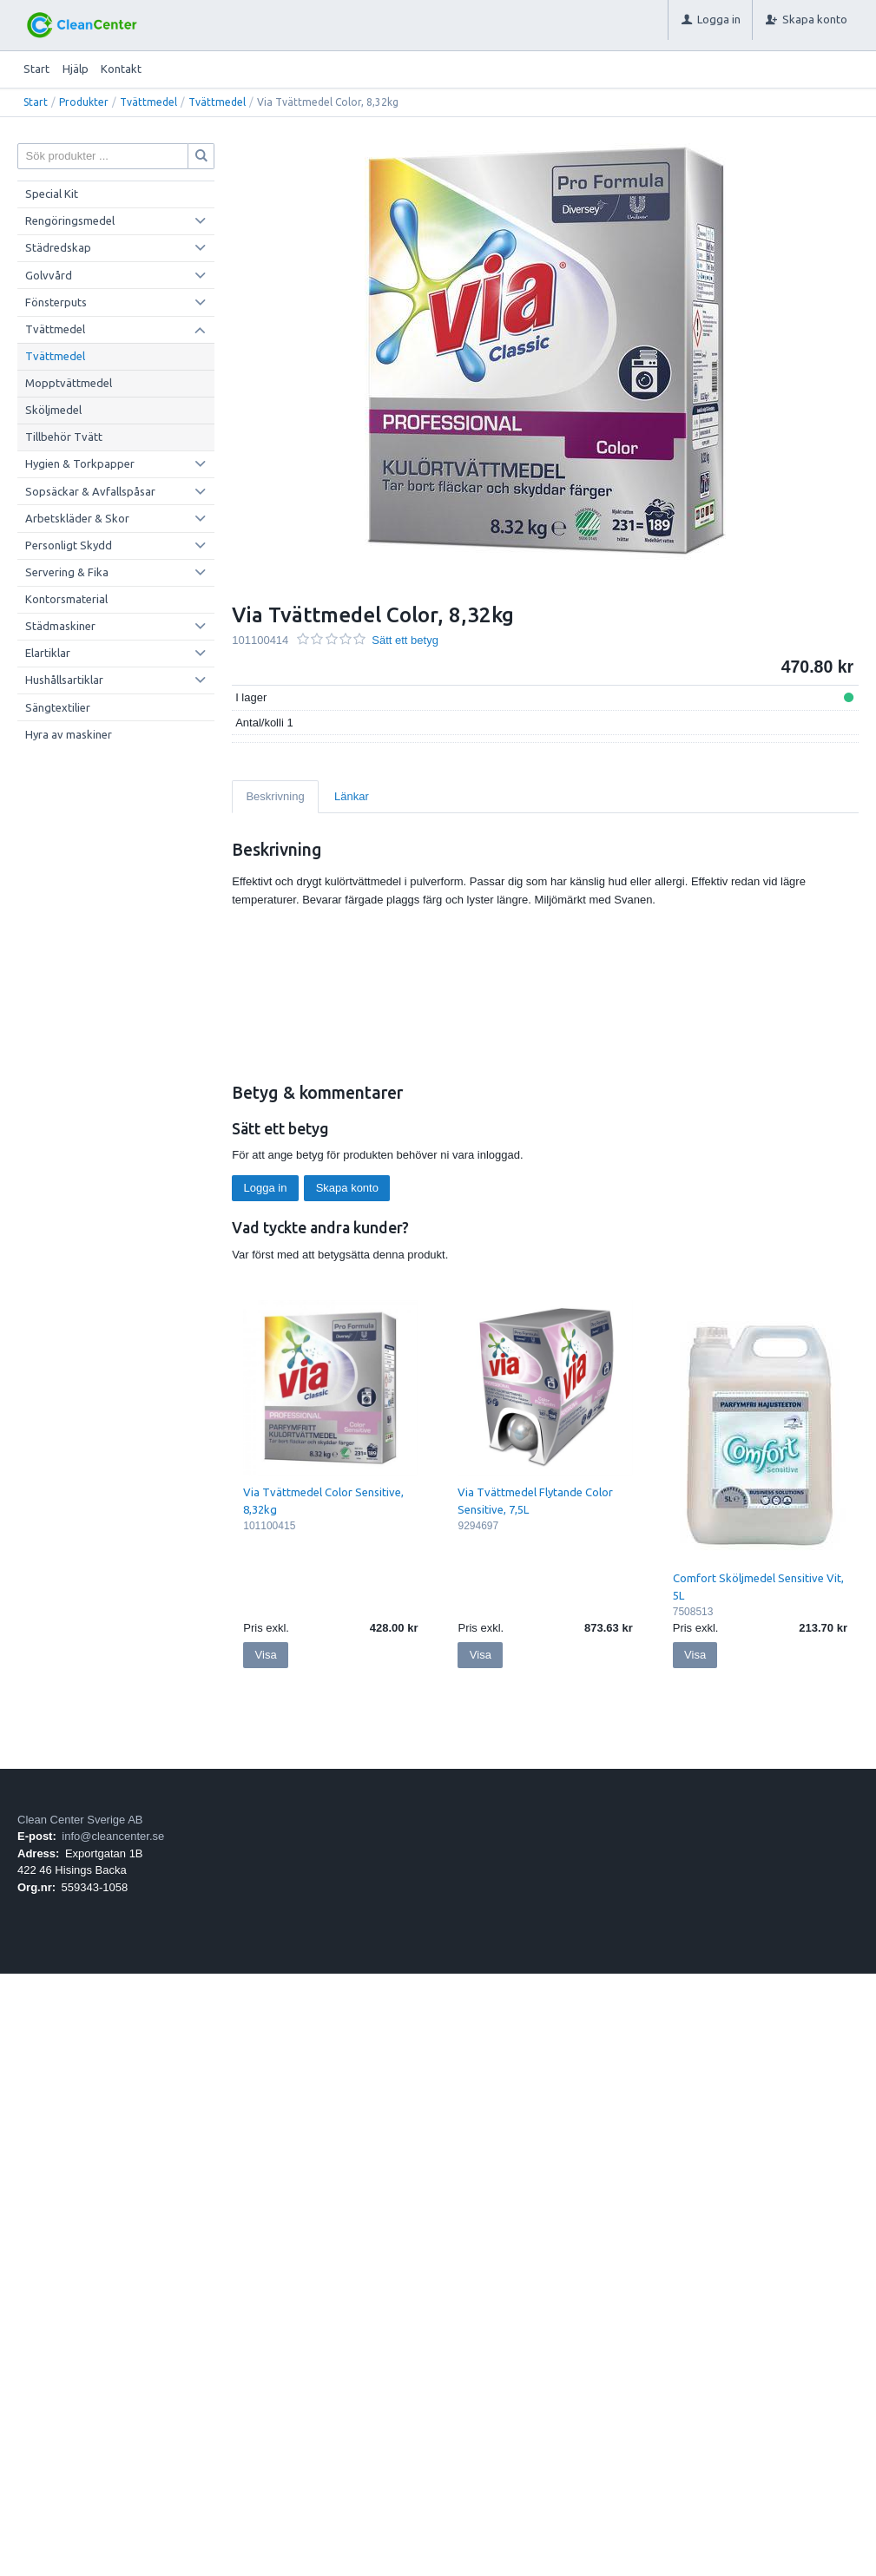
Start (36, 68)
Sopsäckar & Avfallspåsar (90, 491)
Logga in (265, 1187)
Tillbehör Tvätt (63, 436)
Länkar (351, 796)
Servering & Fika (67, 572)
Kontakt (121, 68)
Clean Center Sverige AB (80, 1819)
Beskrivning (275, 796)
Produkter (84, 102)
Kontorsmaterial (66, 599)
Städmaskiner (60, 626)
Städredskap (58, 247)
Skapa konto (347, 1187)
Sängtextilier (57, 707)
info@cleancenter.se (113, 1836)
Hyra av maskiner (68, 734)
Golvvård (48, 275)
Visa (266, 1654)
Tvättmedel (148, 102)
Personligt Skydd (68, 545)
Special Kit (51, 193)
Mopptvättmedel (68, 383)
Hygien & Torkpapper (80, 463)
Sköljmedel (53, 410)
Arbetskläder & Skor (77, 518)
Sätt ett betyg (405, 640)
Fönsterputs (56, 302)
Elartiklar (47, 653)
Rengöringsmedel (70, 220)
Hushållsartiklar (64, 680)
